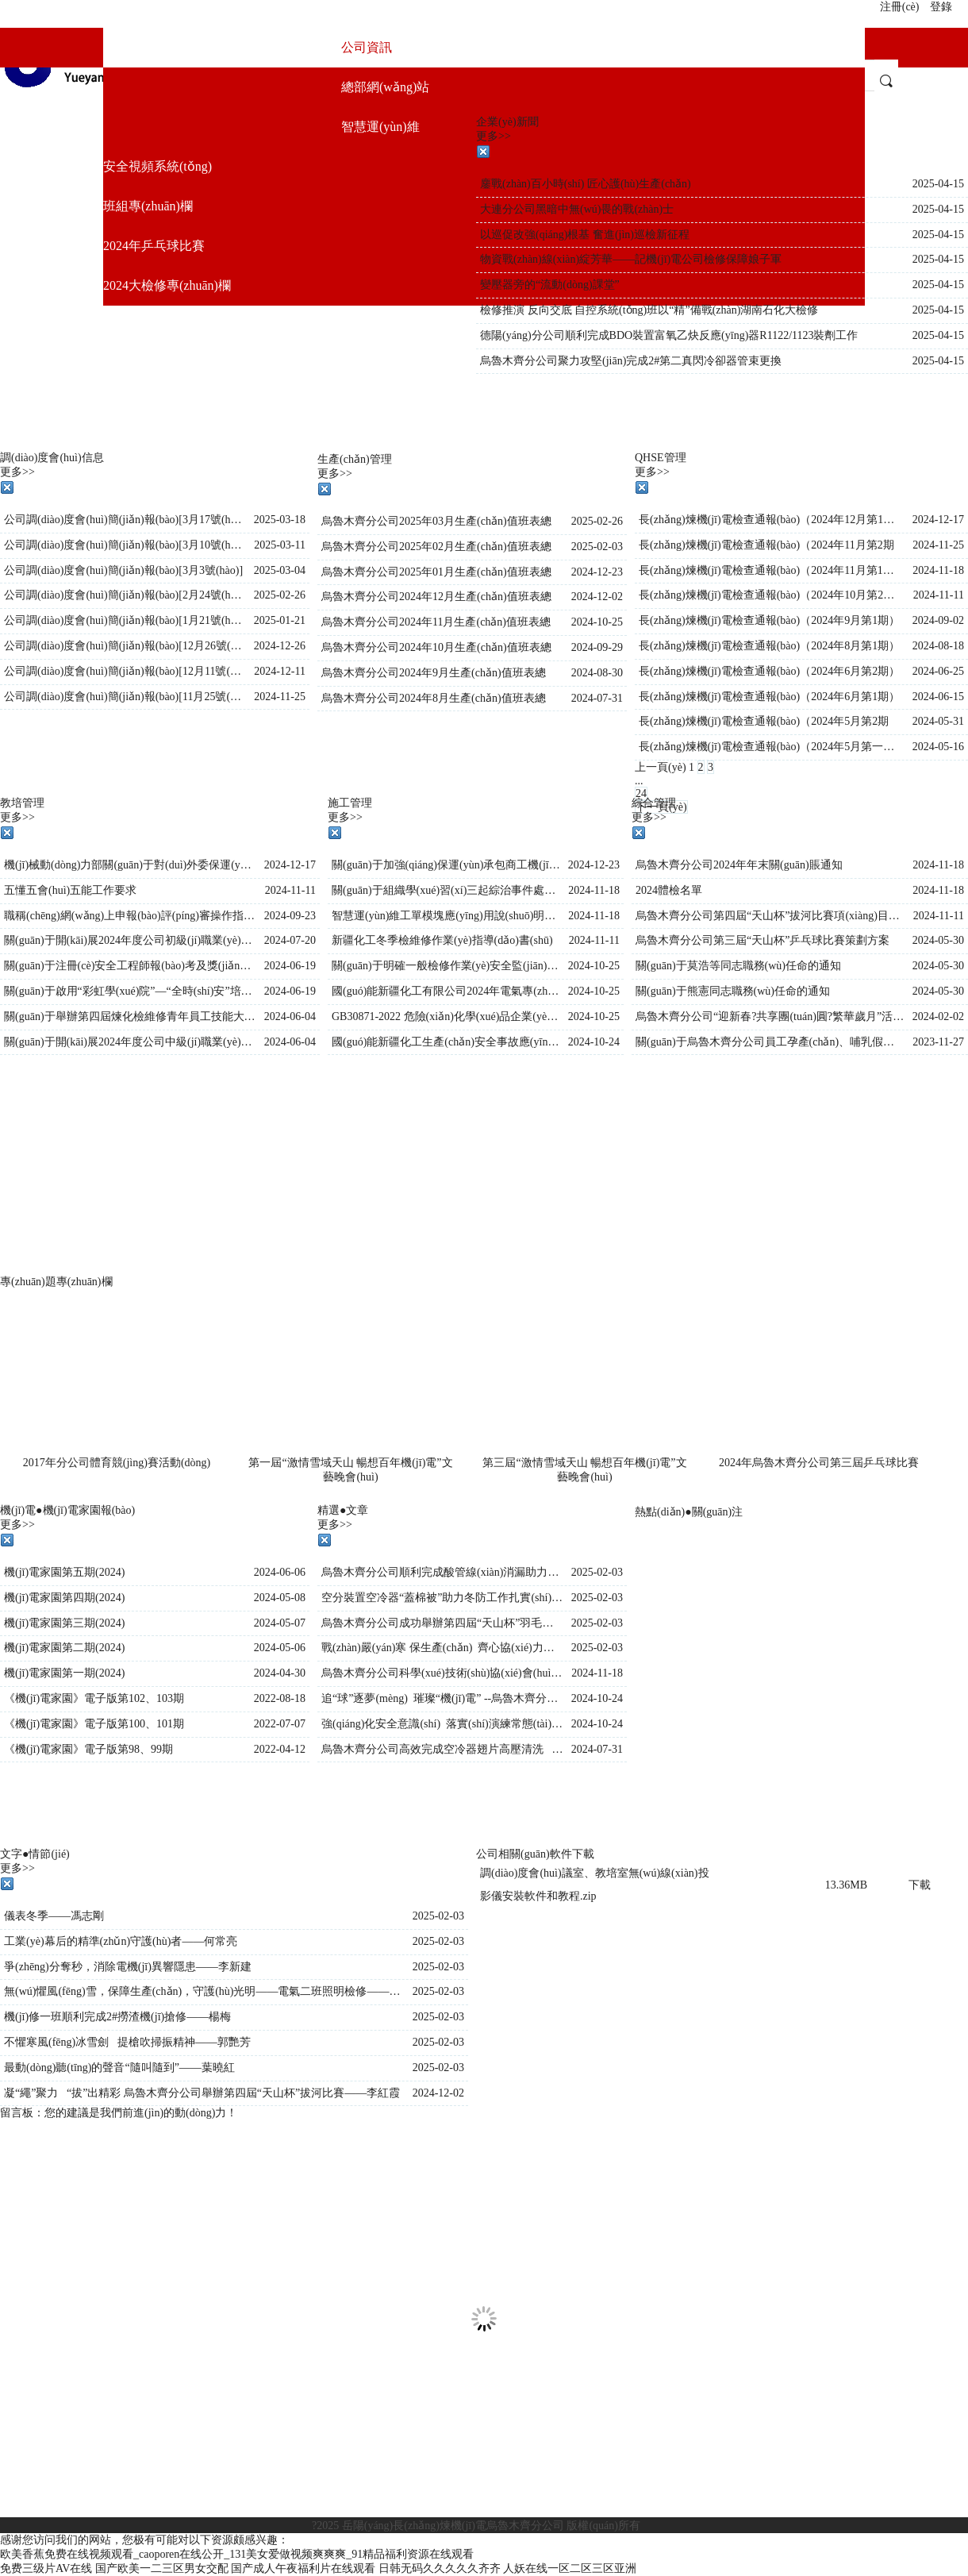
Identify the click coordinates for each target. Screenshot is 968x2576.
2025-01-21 (279, 620)
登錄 (941, 7)
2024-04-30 (279, 1673)
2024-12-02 (597, 597)
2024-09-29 (597, 647)
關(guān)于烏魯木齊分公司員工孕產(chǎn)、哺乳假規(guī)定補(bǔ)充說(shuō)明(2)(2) (770, 1042)
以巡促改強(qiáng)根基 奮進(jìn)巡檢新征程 (585, 235)
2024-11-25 (279, 697)
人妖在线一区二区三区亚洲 (569, 2568)
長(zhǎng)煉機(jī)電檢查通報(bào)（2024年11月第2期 (766, 545)
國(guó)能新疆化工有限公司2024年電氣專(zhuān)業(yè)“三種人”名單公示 (446, 991)
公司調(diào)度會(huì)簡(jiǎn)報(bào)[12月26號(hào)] (125, 646)
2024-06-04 (290, 1016)
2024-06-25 (938, 671)
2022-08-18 (279, 1698)
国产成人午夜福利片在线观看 (303, 2568)
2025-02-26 (279, 595)
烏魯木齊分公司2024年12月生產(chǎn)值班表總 (436, 597)
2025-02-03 (597, 547)
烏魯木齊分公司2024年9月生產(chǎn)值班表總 (433, 673)
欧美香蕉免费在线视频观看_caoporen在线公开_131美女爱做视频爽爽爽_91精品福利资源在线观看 (237, 2554)
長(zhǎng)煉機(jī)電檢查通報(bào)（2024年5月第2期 (764, 721)
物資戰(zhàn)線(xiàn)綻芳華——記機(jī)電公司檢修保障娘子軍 (631, 259)
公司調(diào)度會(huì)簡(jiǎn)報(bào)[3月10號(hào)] (125, 545)
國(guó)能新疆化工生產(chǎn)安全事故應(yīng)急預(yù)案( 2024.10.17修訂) (446, 1042)
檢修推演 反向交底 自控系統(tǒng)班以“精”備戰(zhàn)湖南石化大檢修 (649, 310)
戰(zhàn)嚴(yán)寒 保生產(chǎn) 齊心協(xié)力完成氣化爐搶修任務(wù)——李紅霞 (442, 1648)
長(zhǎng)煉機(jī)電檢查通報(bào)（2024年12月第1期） (772, 520)
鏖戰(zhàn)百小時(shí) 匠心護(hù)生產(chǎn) (585, 184)
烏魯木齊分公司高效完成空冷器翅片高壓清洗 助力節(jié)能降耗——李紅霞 (442, 1749)
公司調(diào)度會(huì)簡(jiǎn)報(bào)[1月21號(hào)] (125, 620)
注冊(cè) (900, 7)
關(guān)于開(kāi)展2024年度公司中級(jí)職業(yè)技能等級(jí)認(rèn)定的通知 (130, 1042)
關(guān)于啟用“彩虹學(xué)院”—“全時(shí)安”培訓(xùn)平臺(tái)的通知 (130, 991)
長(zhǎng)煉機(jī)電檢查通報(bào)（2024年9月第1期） (769, 620)
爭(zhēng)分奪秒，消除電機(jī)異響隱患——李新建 (128, 1967)
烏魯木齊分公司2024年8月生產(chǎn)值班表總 (433, 698)
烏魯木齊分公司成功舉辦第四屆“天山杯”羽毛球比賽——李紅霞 (442, 1623)
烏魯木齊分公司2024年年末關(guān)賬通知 (739, 865)
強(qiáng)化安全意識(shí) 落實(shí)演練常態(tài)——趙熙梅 (442, 1724)
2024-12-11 (279, 671)
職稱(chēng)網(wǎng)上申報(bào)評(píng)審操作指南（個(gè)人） (130, 916)
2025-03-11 (279, 545)
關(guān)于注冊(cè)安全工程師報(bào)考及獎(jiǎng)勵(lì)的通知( (130, 966)
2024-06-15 (938, 697)
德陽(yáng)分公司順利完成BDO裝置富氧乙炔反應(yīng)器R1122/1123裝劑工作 (669, 335)
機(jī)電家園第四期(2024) (64, 1598)
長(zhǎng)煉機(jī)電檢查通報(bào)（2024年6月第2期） (769, 671)
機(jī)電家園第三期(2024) (64, 1623)
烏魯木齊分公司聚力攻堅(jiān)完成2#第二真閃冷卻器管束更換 (631, 361)
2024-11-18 (938, 570)
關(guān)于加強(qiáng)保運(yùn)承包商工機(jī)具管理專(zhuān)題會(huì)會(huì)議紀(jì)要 (446, 865)
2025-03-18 (279, 520)
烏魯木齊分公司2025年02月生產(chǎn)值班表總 (436, 547)
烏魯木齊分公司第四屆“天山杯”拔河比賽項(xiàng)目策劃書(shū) (770, 916)
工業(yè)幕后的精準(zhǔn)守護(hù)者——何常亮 (120, 1941)
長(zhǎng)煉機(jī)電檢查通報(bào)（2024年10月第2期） (772, 595)
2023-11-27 (938, 1042)
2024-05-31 (938, 721)
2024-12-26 (279, 646)
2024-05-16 (938, 747)
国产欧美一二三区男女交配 (162, 2568)
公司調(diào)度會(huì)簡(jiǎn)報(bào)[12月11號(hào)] (125, 671)
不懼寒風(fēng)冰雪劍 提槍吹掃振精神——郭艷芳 (127, 2042)
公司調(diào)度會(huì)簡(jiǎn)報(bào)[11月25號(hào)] (125, 697)
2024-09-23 (290, 916)
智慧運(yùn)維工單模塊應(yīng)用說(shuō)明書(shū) (446, 916)
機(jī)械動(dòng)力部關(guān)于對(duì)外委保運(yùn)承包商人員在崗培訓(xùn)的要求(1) (130, 865)
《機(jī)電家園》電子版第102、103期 (94, 1698)
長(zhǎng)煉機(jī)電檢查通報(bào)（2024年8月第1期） (769, 646)
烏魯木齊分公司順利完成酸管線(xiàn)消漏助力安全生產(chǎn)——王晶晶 (442, 1572)
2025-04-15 (938, 184)
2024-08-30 (597, 673)
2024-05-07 (279, 1623)
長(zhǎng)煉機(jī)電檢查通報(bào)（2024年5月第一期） (772, 747)
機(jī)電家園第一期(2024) (64, 1673)
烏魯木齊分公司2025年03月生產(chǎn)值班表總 (436, 521)
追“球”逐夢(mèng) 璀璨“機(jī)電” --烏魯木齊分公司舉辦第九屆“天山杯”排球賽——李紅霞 (442, 1698)
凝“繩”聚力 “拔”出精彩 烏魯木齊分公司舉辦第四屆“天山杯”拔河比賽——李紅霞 (202, 2093)
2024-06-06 (279, 1572)
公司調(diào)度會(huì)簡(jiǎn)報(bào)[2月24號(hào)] (125, 595)
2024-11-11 (938, 595)
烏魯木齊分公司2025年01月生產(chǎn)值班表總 (436, 572)
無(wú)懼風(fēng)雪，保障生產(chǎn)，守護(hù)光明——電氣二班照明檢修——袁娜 (204, 1991)
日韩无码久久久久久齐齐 (439, 2568)
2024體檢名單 (669, 890)
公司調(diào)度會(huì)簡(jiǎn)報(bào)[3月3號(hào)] (123, 570)
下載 (919, 1885)
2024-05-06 (279, 1648)
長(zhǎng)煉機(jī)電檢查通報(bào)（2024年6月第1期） (769, 697)
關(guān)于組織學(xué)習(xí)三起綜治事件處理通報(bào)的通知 (446, 890)
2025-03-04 (279, 570)
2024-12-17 (938, 520)
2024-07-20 (290, 940)
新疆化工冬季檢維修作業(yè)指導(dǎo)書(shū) (442, 940)
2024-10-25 (597, 622)
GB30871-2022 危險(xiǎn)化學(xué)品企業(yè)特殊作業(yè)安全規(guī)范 (446, 1016)
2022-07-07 (279, 1724)
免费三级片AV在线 (46, 2568)
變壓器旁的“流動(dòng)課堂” (550, 285)
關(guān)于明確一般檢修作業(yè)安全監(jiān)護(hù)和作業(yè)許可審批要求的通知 (446, 966)
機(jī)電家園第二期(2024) (64, 1648)
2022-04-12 (279, 1749)
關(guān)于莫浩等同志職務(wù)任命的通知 (738, 966)
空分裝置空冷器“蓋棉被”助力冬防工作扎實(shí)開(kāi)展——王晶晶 (442, 1598)
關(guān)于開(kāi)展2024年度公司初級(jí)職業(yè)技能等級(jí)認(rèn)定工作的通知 (130, 940)
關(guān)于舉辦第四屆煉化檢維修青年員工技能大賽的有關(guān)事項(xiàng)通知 (130, 1016)
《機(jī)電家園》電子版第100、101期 (94, 1724)
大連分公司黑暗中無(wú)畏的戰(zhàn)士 (577, 209)
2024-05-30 (938, 940)
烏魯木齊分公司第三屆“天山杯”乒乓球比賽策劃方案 (762, 940)
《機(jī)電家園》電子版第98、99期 (88, 1749)
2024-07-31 (597, 698)
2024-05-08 (279, 1598)
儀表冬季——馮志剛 (54, 1916)
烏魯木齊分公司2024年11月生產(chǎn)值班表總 (436, 622)
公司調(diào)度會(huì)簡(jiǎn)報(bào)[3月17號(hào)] (125, 520)
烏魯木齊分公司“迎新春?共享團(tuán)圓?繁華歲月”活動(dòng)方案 (770, 1016)
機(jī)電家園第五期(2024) (64, 1572)
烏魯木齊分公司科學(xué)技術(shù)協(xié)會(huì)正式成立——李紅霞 (442, 1673)
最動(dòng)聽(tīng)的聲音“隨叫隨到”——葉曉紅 (119, 2068)
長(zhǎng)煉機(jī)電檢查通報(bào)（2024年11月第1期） (772, 570)
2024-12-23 (597, 572)
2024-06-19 (290, 966)
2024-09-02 (938, 620)
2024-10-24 (594, 1042)
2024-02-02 (938, 1016)
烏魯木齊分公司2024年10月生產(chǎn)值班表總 (436, 647)
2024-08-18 (938, 646)
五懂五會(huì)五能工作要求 (70, 890)
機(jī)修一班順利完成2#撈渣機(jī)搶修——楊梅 (117, 2017)
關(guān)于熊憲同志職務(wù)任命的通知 (733, 991)
